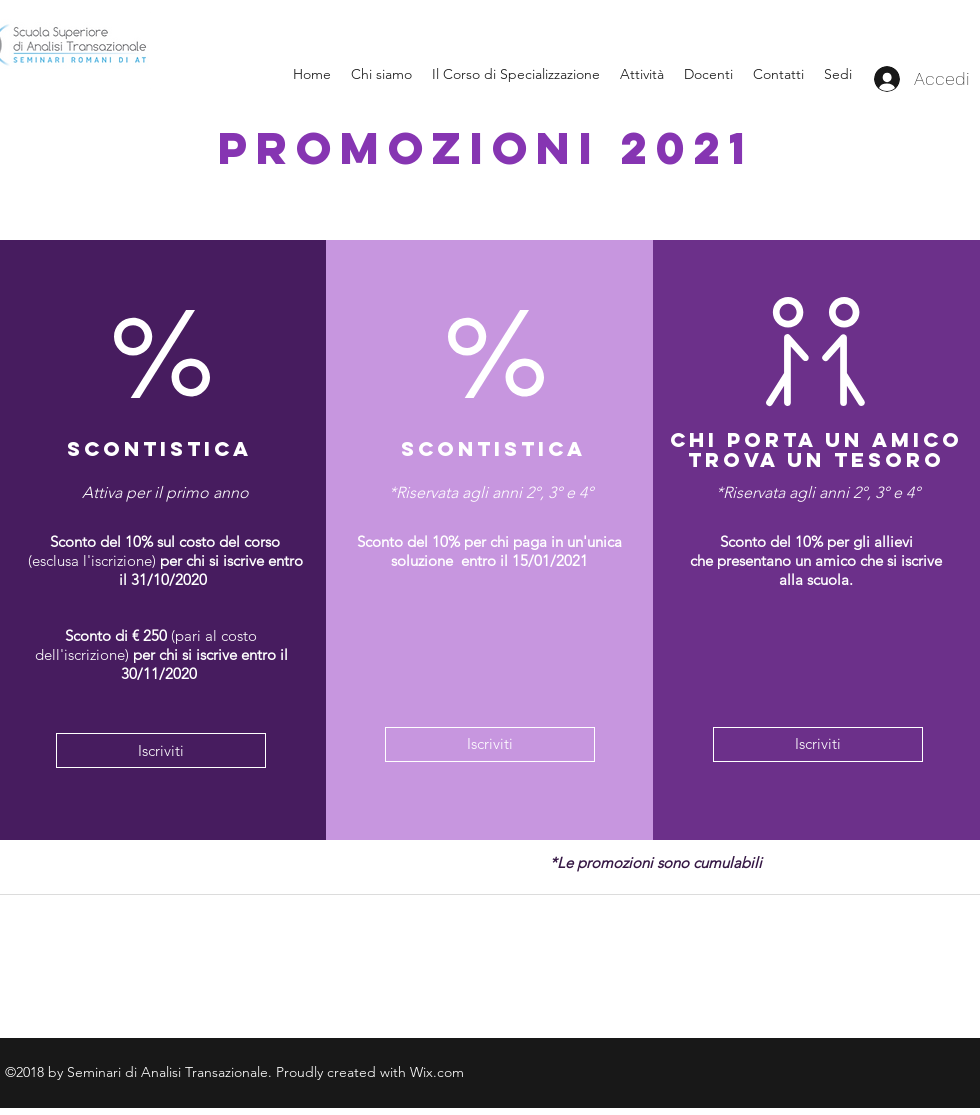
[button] (838, 74)
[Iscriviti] (161, 750)
